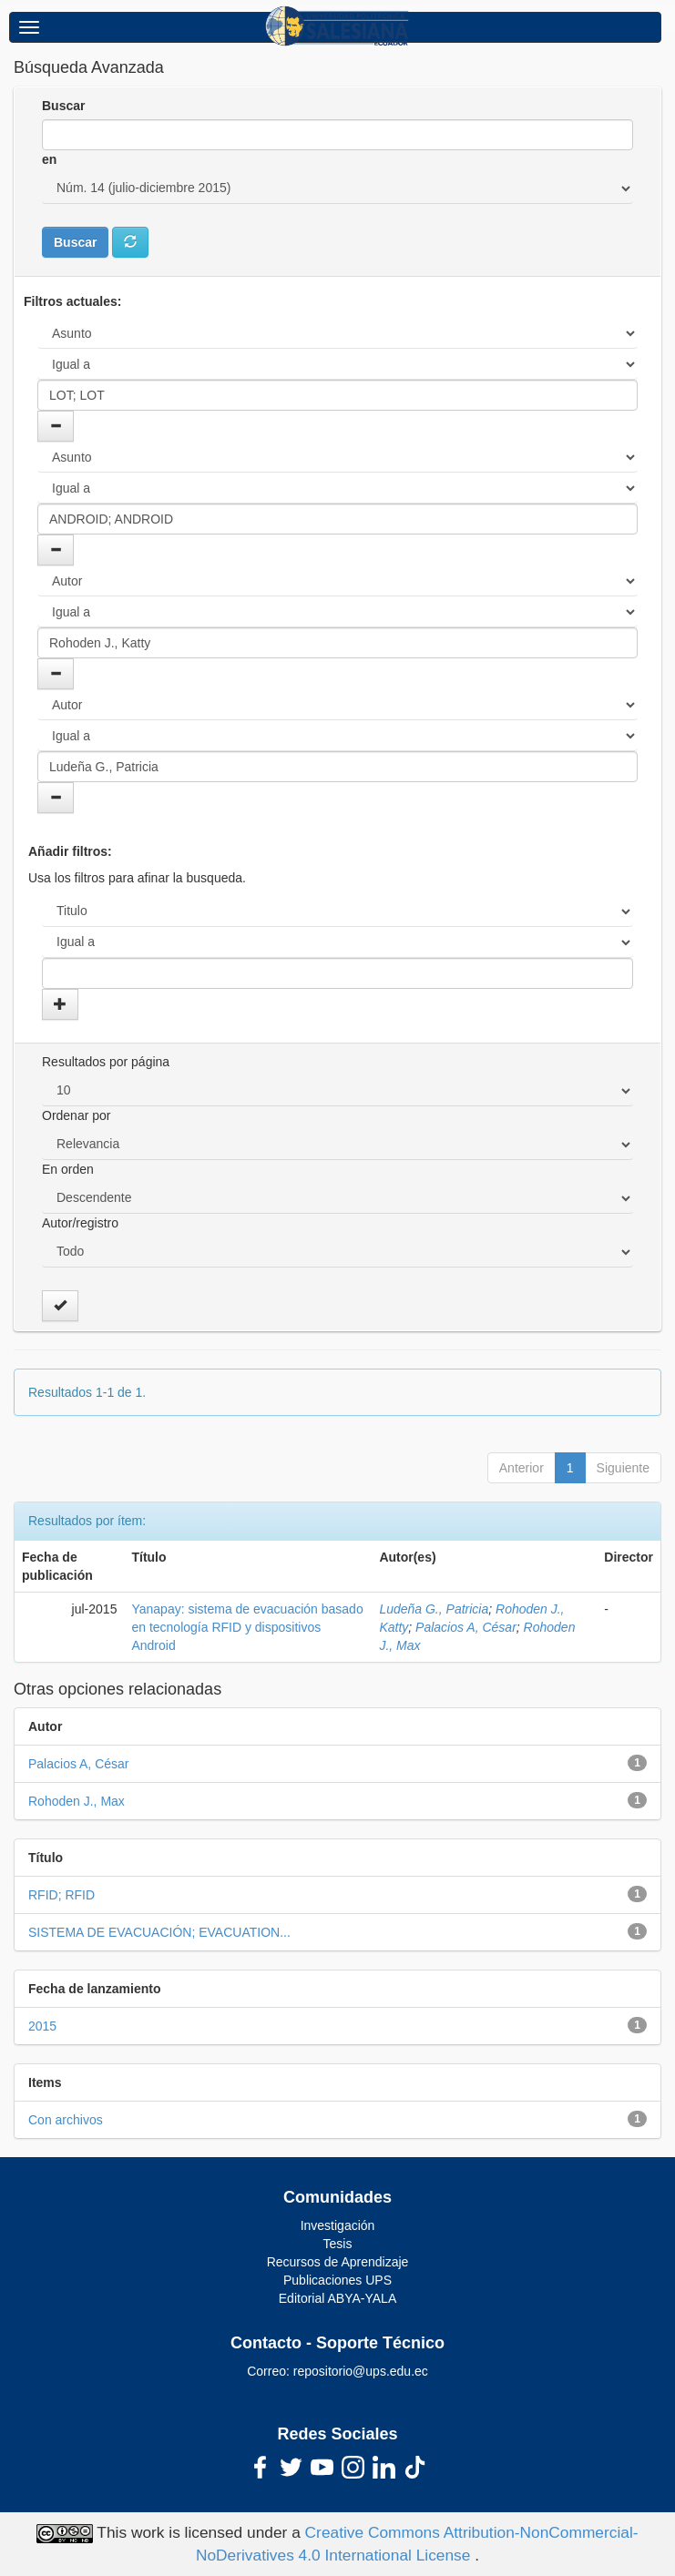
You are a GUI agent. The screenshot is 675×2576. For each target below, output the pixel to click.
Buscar (63, 105)
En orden (68, 1169)
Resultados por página (105, 1061)
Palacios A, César (465, 1627)
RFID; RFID (61, 1895)
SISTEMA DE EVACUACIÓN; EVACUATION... (159, 1932)
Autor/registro (80, 1223)
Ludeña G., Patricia (433, 1609)
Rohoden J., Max (76, 1801)
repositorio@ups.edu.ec (360, 2371)
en (49, 159)
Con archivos (65, 2120)
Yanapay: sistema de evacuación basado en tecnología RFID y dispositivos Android (247, 1627)
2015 (42, 2026)
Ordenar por (76, 1115)
